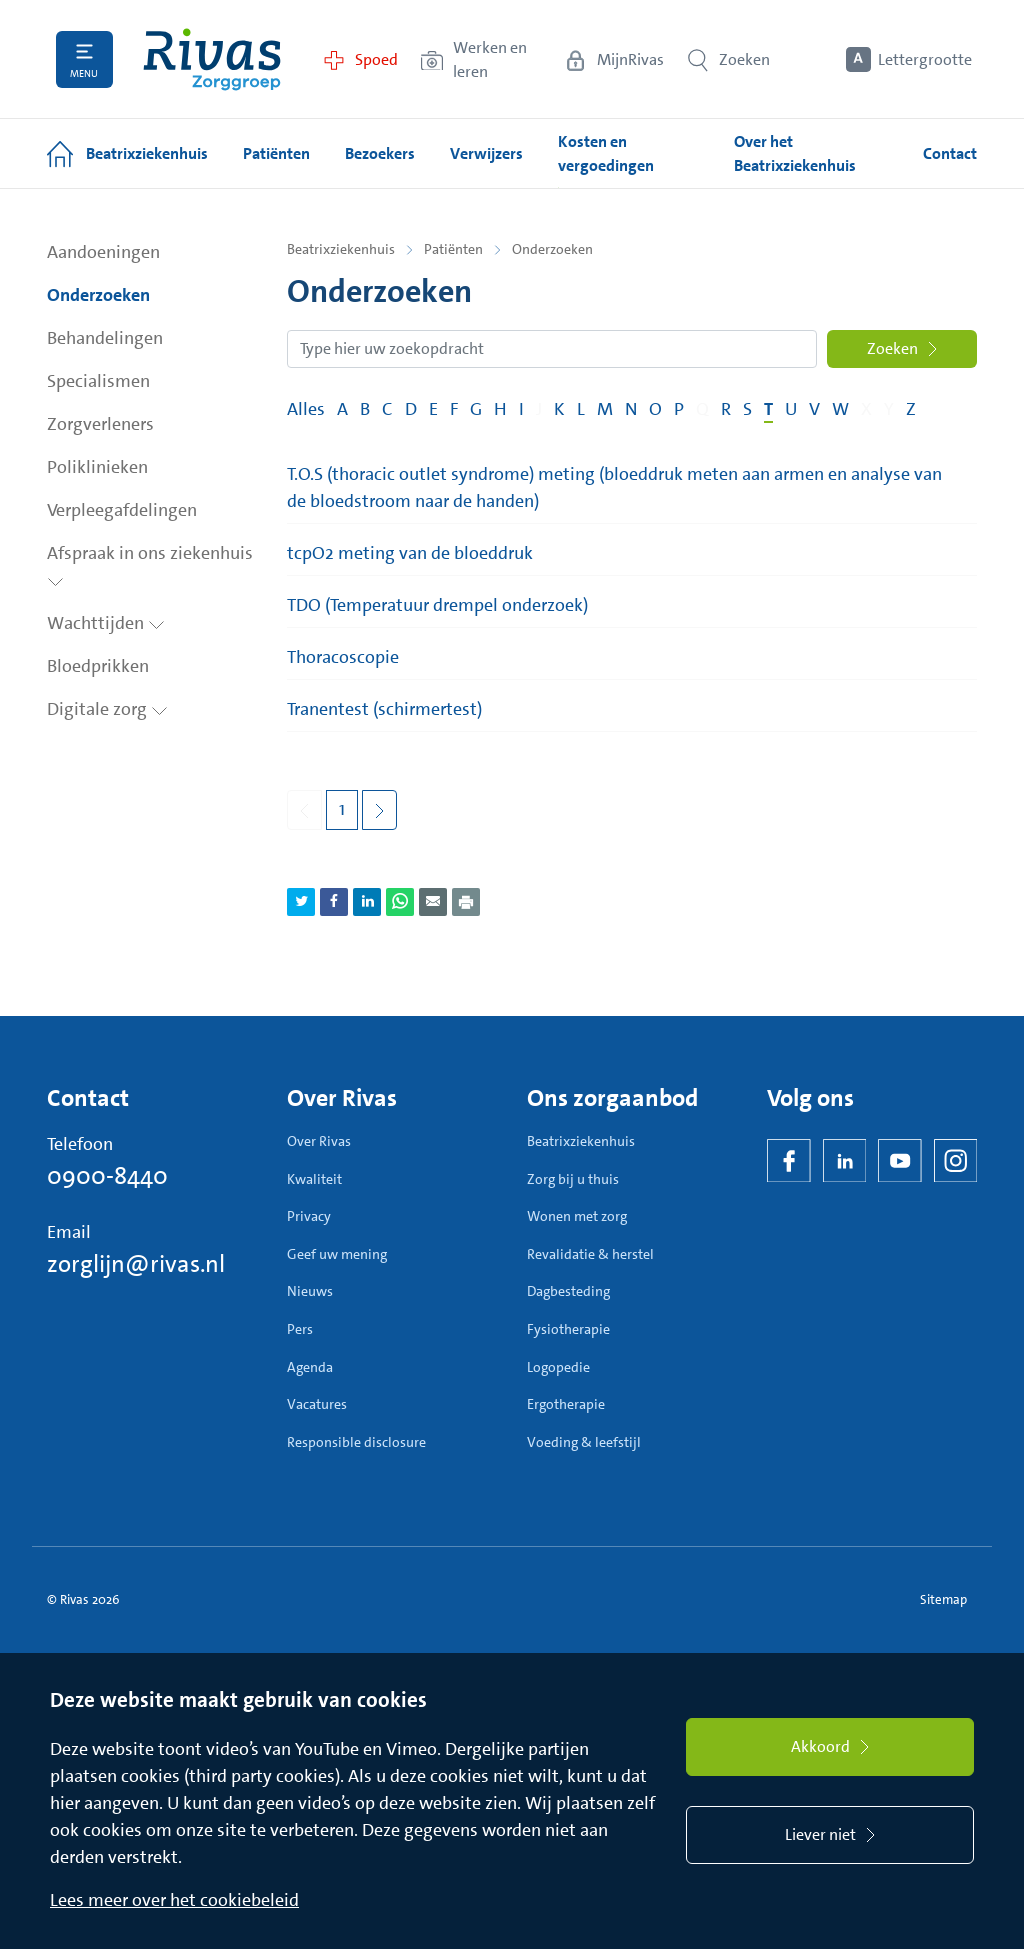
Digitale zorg (107, 709)
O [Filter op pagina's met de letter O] (655, 409)
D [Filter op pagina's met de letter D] (411, 409)
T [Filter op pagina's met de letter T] (768, 409)
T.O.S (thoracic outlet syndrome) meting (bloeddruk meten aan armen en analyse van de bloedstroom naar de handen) (614, 487)
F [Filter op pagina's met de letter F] (454, 409)
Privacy (309, 1216)
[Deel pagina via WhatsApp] (400, 902)
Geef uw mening (337, 1254)
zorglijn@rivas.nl (136, 1264)
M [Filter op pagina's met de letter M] (605, 409)
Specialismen (98, 381)
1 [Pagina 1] (342, 809)
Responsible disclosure (356, 1442)
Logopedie (558, 1367)
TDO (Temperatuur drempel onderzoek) (437, 605)
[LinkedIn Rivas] (845, 1161)
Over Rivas (319, 1141)
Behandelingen (105, 338)
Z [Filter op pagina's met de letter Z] (911, 409)
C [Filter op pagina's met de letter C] (387, 409)
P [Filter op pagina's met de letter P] (679, 409)
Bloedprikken (98, 666)
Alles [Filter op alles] (306, 409)
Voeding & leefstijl (584, 1442)
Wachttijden (106, 623)
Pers (300, 1329)
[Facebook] (789, 1161)
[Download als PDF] (466, 902)
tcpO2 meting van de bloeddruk (410, 553)
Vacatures (317, 1404)
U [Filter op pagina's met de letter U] (791, 409)
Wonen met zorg (577, 1216)
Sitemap (943, 1599)
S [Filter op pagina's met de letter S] (747, 409)
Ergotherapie (566, 1404)
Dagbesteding (568, 1291)
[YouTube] (900, 1161)
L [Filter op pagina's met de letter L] (581, 409)
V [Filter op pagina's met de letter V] (814, 409)
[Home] (212, 59)
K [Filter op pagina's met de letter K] (559, 409)
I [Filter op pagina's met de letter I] (521, 409)
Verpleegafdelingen (122, 510)
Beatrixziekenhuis (341, 249)
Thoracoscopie (343, 657)
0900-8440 (107, 1176)
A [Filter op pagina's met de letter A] (342, 409)
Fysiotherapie (568, 1329)
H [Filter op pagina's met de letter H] (500, 409)
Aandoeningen (103, 252)
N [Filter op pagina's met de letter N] (631, 409)
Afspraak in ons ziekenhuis (150, 564)
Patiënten (453, 249)
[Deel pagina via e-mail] (433, 902)
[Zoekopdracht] (552, 349)
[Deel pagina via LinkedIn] (367, 902)
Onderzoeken (98, 295)
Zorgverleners (100, 424)
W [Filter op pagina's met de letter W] (840, 409)
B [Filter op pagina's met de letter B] (365, 409)
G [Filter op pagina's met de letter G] (476, 409)
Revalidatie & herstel (590, 1254)
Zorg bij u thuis (573, 1179)
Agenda (310, 1367)
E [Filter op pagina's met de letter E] (433, 409)
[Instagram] (956, 1161)
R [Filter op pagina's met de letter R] (726, 409)
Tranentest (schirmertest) (384, 709)
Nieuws (310, 1291)
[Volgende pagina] (379, 810)
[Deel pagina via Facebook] (334, 902)
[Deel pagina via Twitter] (301, 902)
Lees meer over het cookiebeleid (174, 1900)
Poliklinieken (97, 467)
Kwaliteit (314, 1179)
